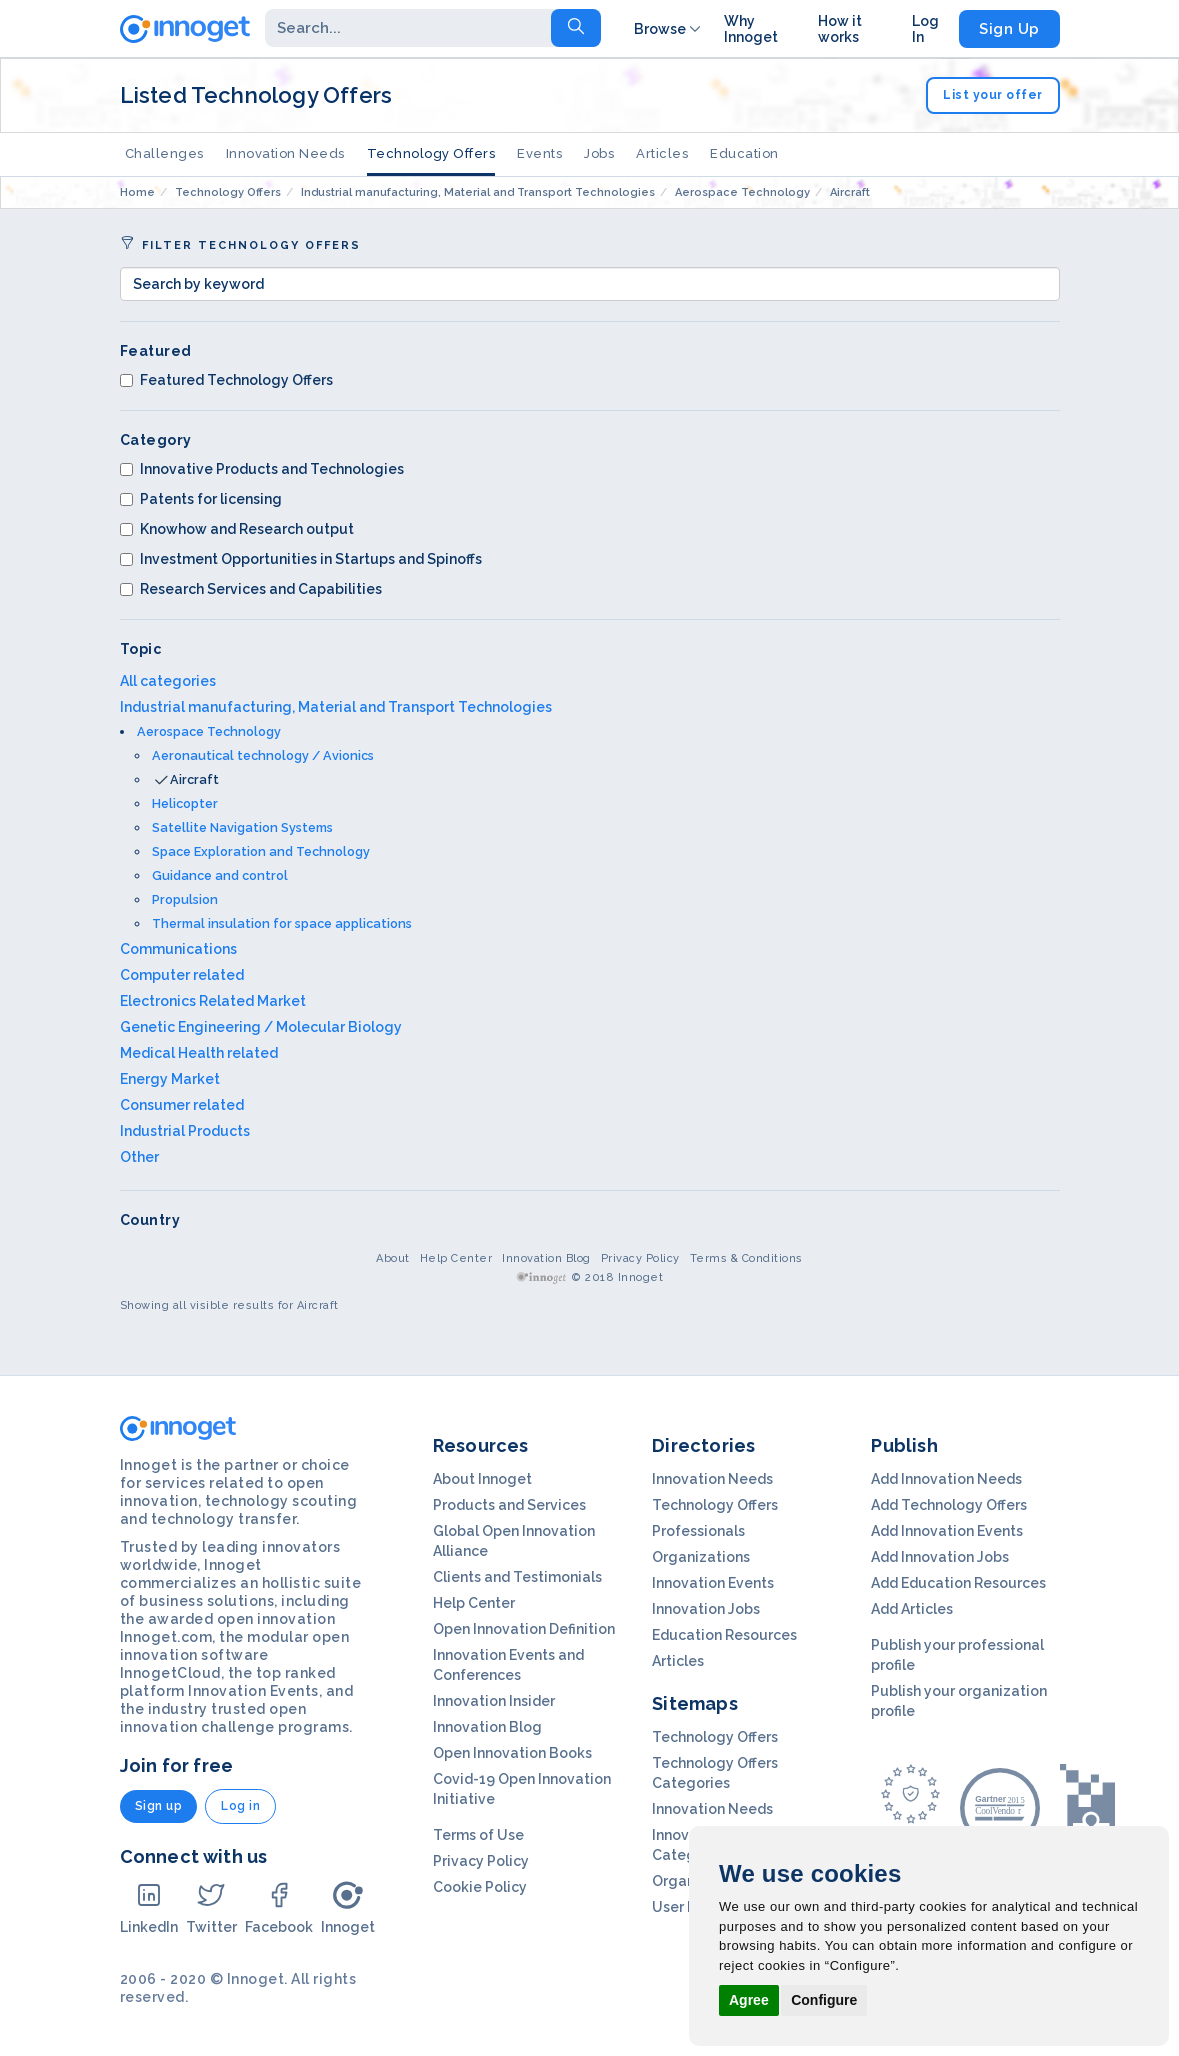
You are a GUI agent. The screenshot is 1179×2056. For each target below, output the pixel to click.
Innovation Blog (546, 1258)
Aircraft (194, 779)
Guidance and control (220, 875)
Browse (669, 29)
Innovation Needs (285, 153)
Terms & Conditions (746, 1258)
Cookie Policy (480, 1887)
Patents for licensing (201, 499)
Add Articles (912, 1609)
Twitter (211, 1907)
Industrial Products (185, 1131)
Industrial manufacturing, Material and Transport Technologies (336, 707)
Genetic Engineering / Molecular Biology (261, 1027)
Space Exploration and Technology (261, 851)
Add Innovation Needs (946, 1479)
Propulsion (185, 899)
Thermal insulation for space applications (282, 923)
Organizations (701, 1557)
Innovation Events (713, 1583)
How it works (840, 29)
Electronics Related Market (213, 1001)
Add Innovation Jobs (940, 1557)
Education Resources (724, 1635)
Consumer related (182, 1105)
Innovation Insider (494, 1701)
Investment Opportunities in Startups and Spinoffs (301, 559)
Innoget (348, 1907)
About (393, 1258)
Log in (240, 1806)
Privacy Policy (640, 1258)
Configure (824, 2000)
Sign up (159, 1806)
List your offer (993, 95)
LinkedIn (149, 1907)
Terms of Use (478, 1835)
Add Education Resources (958, 1583)
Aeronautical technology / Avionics (263, 755)
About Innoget (482, 1479)
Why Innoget (751, 29)
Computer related (182, 975)
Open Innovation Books (512, 1753)
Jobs (599, 153)
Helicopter (185, 803)
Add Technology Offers (949, 1505)
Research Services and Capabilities (251, 589)
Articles (662, 153)
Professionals (698, 1531)
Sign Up (1009, 29)
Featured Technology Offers (226, 380)
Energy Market (170, 1079)
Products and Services (509, 1505)
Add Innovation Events (947, 1531)
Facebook (279, 1907)
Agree (749, 2000)
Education (744, 153)
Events (539, 153)
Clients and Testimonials (517, 1577)
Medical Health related (199, 1053)
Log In (925, 29)
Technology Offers (431, 153)
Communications (178, 949)
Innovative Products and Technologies (262, 469)
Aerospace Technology (209, 731)
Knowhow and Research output (237, 529)
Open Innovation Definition (524, 1629)
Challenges (164, 153)
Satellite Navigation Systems (242, 827)
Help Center (456, 1258)
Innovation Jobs (706, 1609)
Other (139, 1157)
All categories (168, 681)
